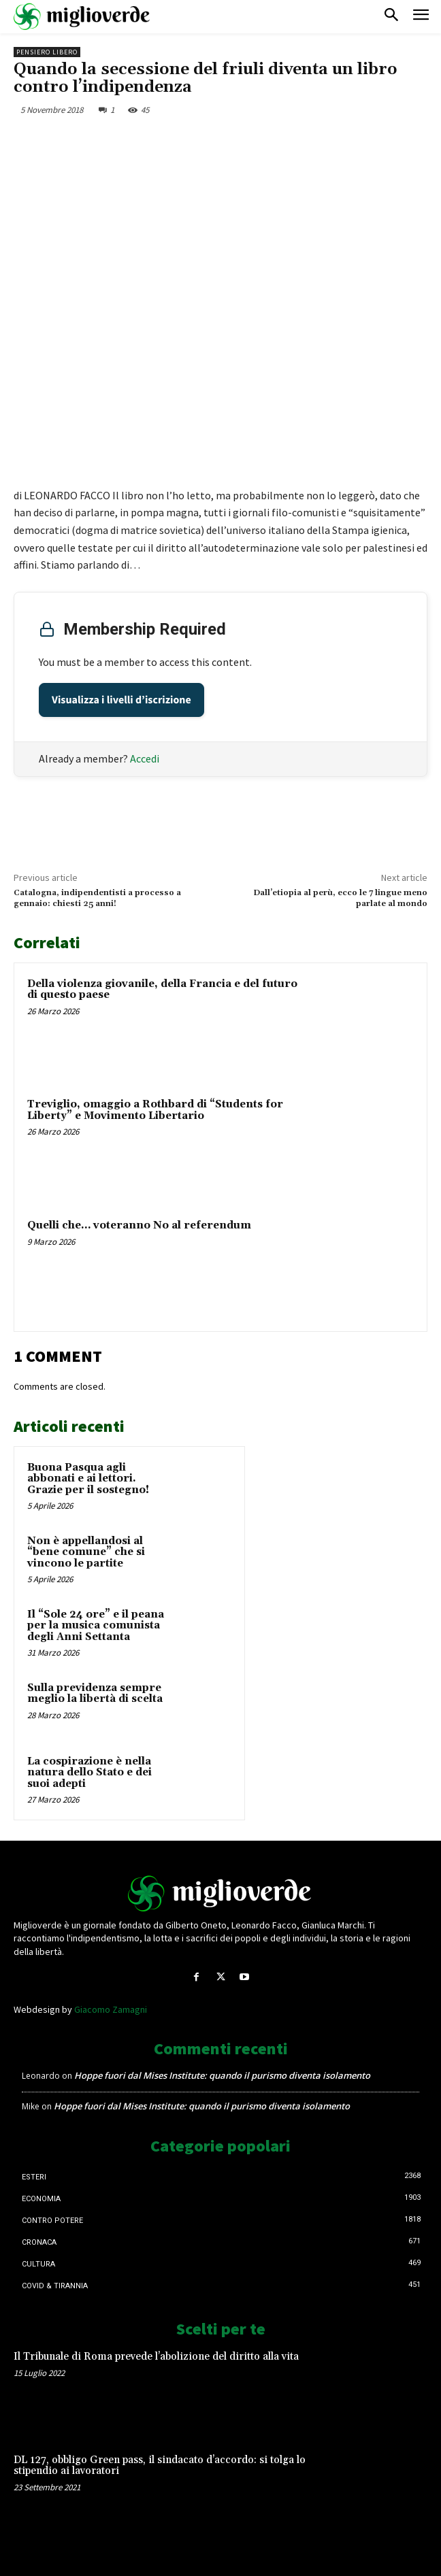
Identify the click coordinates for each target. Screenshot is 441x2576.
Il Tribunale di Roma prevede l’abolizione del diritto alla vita (156, 2356)
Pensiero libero (47, 52)
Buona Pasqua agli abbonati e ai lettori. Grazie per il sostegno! (88, 1478)
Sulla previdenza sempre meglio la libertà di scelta (95, 1694)
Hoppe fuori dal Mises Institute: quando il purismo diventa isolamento (222, 2075)
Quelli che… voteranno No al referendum (139, 1225)
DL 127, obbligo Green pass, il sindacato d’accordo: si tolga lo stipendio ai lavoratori (160, 2466)
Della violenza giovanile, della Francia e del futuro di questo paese (162, 989)
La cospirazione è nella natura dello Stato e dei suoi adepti (89, 1772)
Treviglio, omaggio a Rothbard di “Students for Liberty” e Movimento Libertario (155, 1110)
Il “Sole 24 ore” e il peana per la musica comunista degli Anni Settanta (95, 1625)
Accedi (144, 758)
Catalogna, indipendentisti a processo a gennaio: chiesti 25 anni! (97, 898)
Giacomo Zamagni (110, 2009)
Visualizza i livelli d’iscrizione (121, 700)
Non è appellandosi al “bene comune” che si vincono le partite (86, 1552)
